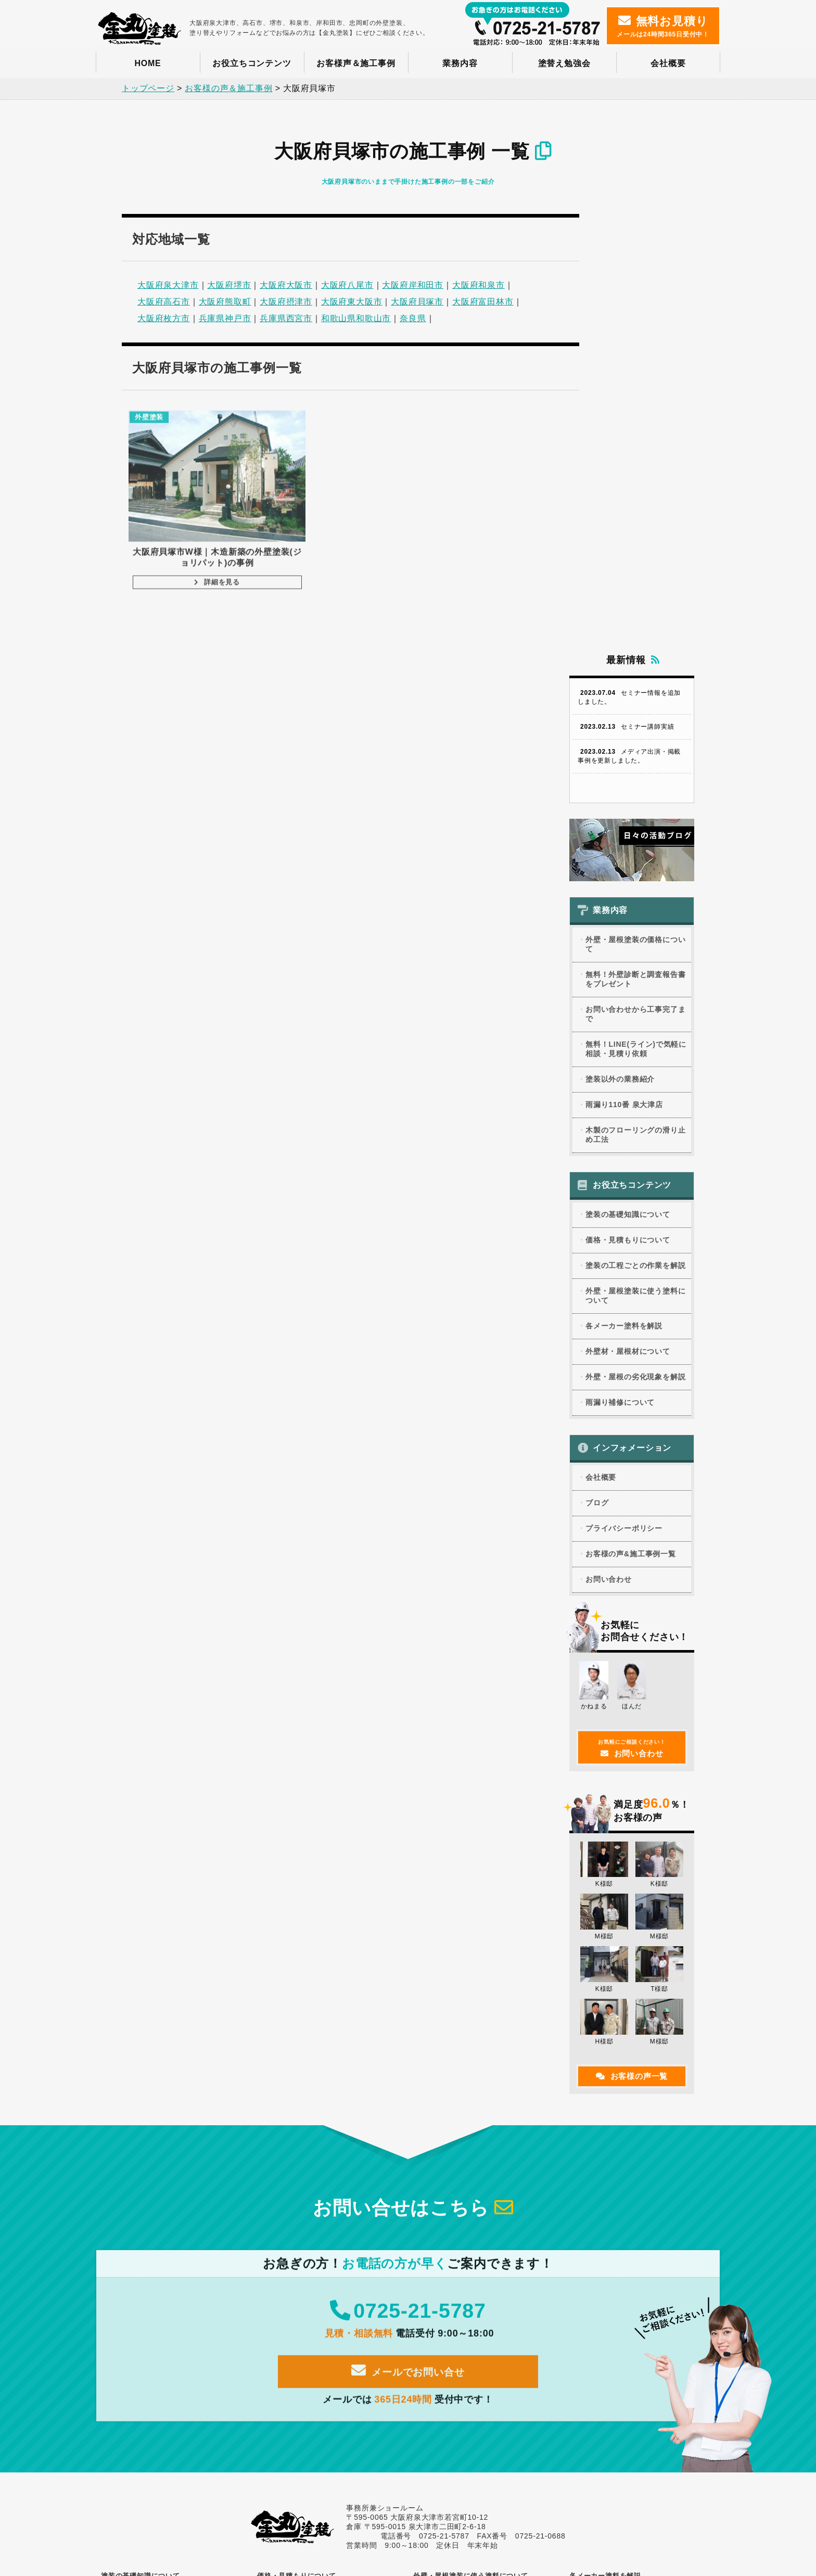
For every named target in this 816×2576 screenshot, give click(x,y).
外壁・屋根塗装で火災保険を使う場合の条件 (174, 2194)
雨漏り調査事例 (447, 2346)
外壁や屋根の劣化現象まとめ (310, 2335)
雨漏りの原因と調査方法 (460, 2335)
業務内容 (459, 63)
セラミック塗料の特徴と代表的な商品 (480, 2202)
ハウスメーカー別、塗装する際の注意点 (171, 2380)
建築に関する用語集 (141, 2244)
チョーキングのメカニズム (307, 2358)
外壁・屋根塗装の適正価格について (320, 2122)
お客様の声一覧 (632, 1611)
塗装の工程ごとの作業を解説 (635, 801)
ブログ (596, 1039)
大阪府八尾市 (347, 282)
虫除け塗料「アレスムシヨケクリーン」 (639, 2208)
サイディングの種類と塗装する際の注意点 (174, 2358)
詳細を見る (180, 549)
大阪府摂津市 (286, 299)
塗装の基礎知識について (627, 750)
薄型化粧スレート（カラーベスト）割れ (327, 2380)
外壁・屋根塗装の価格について (635, 480)
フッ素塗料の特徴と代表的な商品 (474, 2157)
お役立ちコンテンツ (251, 63)
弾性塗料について (450, 2258)
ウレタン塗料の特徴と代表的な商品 (477, 2134)
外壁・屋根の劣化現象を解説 (635, 913)
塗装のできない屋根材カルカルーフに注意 (174, 2392)
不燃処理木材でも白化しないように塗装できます (174, 2408)
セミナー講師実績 (626, 263)
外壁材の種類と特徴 (141, 2335)
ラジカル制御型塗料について (467, 2191)
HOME (147, 63)
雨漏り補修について (620, 938)
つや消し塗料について (457, 2246)
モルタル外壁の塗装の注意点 (154, 2346)
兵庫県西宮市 (286, 316)
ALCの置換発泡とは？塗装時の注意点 (324, 2392)
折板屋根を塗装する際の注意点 (314, 2403)
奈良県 (413, 316)
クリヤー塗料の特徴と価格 (464, 2292)
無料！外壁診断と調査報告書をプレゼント (635, 515)
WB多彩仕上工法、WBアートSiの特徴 (637, 2175)
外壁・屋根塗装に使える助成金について (327, 2134)
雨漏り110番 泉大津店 (624, 641)
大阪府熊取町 (225, 299)
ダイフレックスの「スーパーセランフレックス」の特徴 (643, 2138)
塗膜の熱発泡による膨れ (304, 2415)
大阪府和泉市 (478, 282)
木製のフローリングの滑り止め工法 (635, 671)
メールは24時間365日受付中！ (663, 26)
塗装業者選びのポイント (148, 2155)
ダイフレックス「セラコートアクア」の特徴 (643, 2192)
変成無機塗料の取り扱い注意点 (470, 2269)
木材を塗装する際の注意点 (464, 2281)
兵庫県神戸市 (225, 316)
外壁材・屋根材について (627, 887)
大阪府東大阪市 (351, 299)
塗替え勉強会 (564, 63)
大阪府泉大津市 (168, 282)
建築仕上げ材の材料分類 (460, 2214)
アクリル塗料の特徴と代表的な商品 (477, 2122)
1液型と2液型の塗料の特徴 (464, 2303)
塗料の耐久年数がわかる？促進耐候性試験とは (487, 2230)
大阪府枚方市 (163, 316)
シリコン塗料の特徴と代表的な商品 (477, 2145)
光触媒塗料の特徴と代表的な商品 (474, 2168)
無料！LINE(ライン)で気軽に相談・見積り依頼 (635, 585)
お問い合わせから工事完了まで (635, 550)
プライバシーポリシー (623, 1064)
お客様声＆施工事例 (355, 63)
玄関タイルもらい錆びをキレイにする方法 (330, 2369)
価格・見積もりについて (627, 776)
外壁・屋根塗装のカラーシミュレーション (174, 2210)
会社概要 (668, 63)
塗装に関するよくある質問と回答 (161, 2233)
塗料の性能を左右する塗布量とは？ (164, 2177)
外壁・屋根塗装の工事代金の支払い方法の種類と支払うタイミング (330, 2171)
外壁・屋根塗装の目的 (144, 2122)
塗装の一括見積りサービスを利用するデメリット (330, 2192)
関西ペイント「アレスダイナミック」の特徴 (643, 2159)
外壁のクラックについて (304, 2346)
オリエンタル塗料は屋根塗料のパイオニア (643, 2122)
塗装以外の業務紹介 (620, 615)
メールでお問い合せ (408, 1915)
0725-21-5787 (408, 1853)
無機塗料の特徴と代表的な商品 (470, 2180)
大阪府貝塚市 (417, 299)
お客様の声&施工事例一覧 (630, 1090)
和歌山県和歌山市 (356, 316)
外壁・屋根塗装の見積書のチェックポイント (330, 2150)
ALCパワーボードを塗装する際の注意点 (171, 2369)
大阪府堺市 (229, 282)
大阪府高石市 (163, 299)
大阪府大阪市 (286, 282)
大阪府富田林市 (483, 299)
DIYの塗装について (140, 2221)
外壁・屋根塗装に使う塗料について (635, 832)
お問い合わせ (608, 1115)
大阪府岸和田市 (412, 282)
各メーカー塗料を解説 (623, 862)
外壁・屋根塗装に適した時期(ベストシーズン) (175, 2138)
